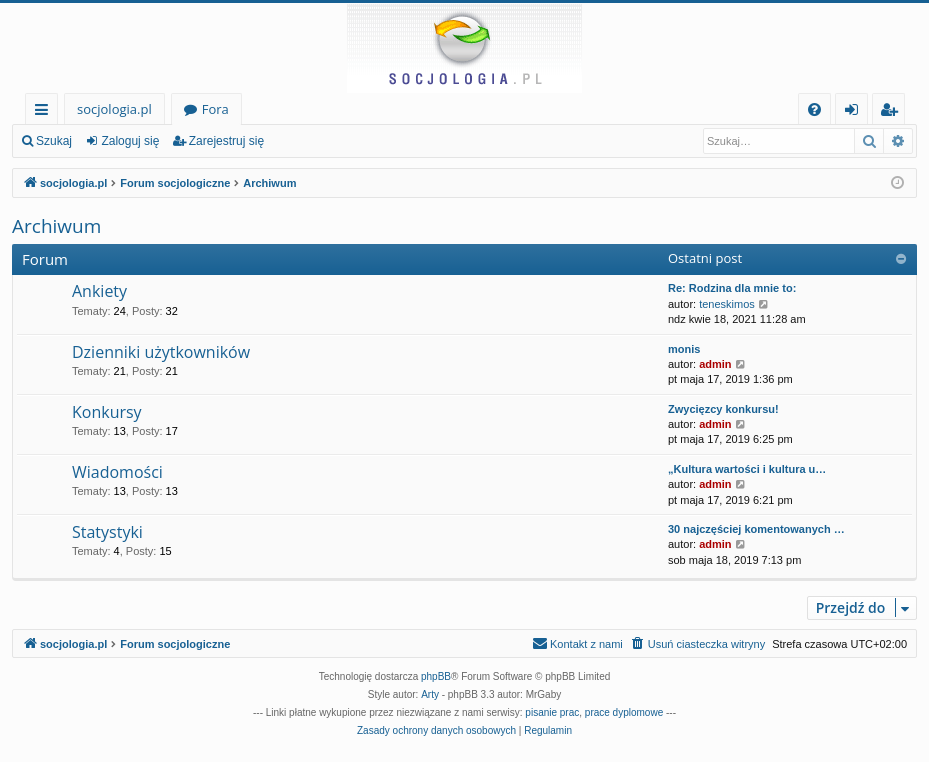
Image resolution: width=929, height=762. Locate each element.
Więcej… (45, 112)
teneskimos (727, 304)
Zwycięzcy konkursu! (723, 409)
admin (715, 364)
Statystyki (107, 532)
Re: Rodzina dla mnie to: (732, 288)
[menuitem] (814, 109)
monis (684, 349)
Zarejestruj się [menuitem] (894, 112)
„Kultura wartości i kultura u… (747, 469)
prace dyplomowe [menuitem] (624, 712)
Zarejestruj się (226, 141)
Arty (430, 694)
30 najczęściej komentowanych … (756, 529)
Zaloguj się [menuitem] (855, 112)
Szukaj (54, 141)
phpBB (436, 676)
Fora (215, 109)
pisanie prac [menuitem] (552, 712)
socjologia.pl (114, 109)
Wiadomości (117, 472)
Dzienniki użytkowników (161, 352)
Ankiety (99, 291)
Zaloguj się (130, 141)
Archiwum (56, 226)
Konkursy (107, 412)
